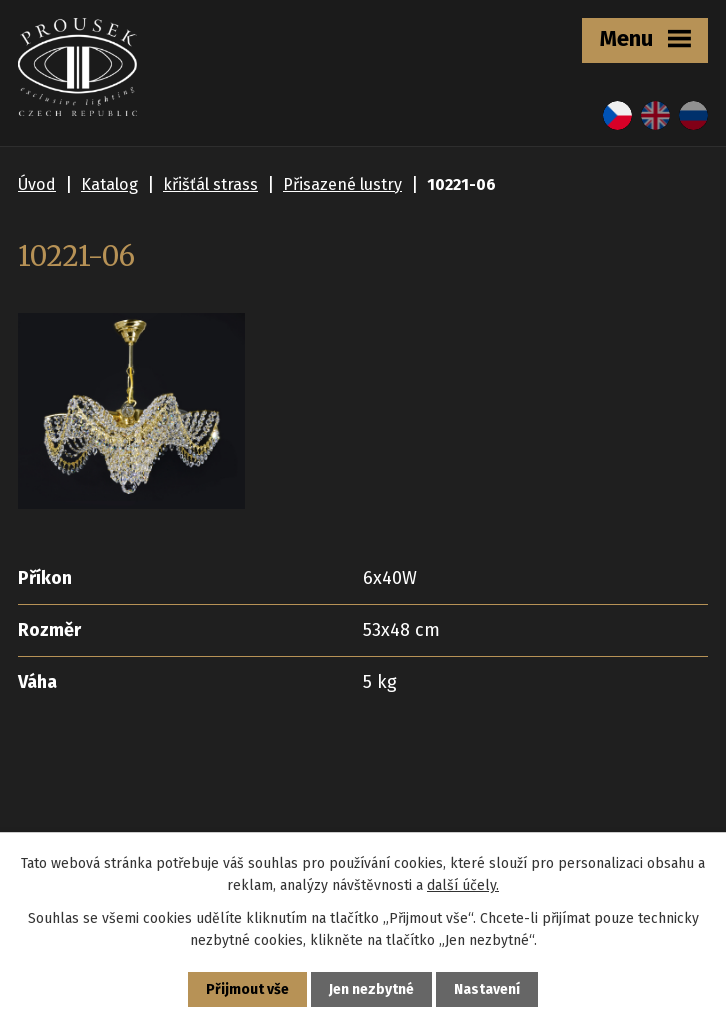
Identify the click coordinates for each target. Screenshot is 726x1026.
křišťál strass (210, 184)
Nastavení (487, 989)
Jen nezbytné (371, 989)
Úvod (37, 184)
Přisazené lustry (342, 184)
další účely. (463, 885)
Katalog (109, 184)
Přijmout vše (247, 989)
